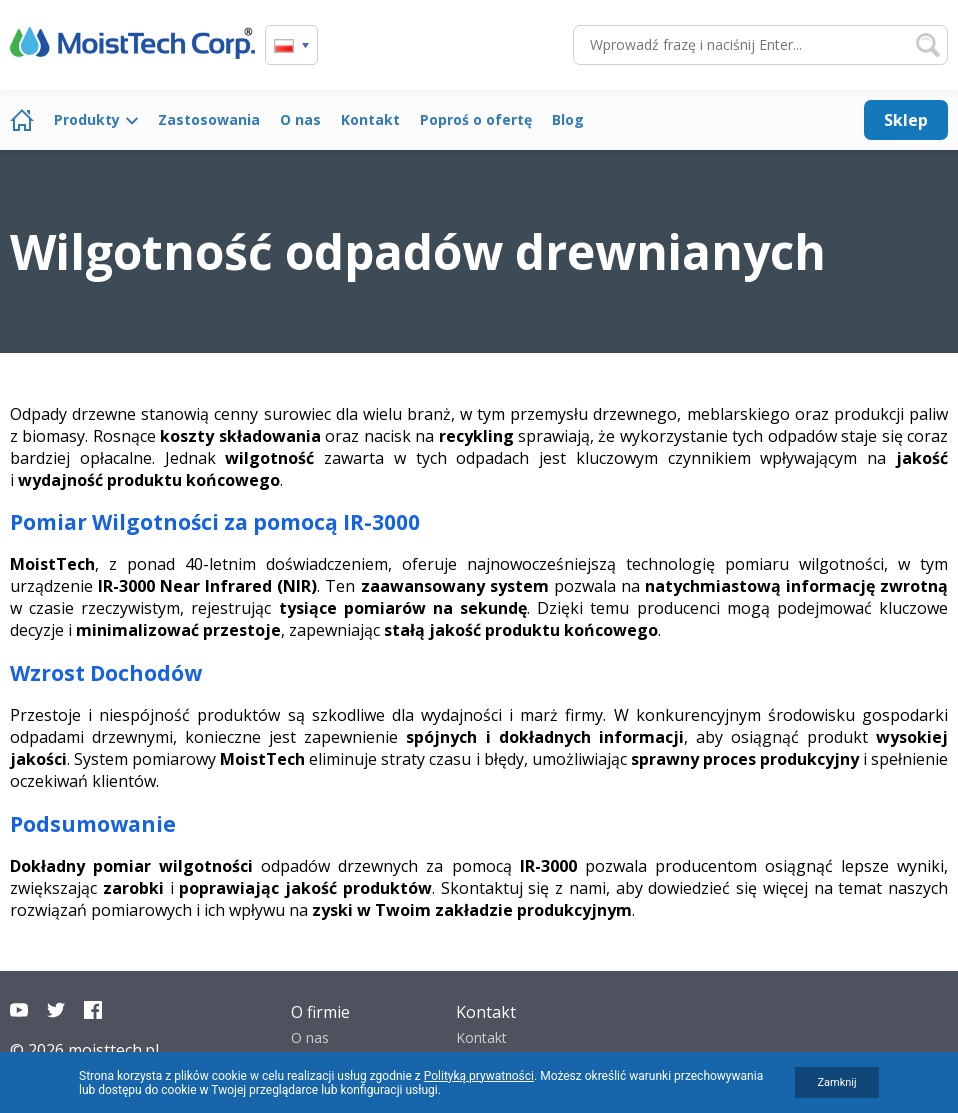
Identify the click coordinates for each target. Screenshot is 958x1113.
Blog (568, 119)
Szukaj (928, 45)
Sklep (906, 120)
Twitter (56, 1010)
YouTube (19, 1010)
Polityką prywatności (479, 1076)
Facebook (93, 1010)
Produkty (87, 119)
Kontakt (370, 119)
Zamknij (836, 1082)
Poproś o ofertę (476, 119)
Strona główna (22, 120)
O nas (300, 119)
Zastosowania (209, 119)
